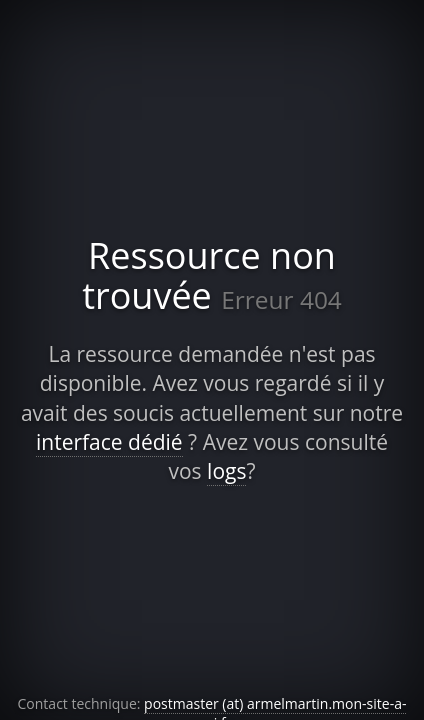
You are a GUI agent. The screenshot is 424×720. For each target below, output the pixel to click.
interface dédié (109, 442)
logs (226, 471)
